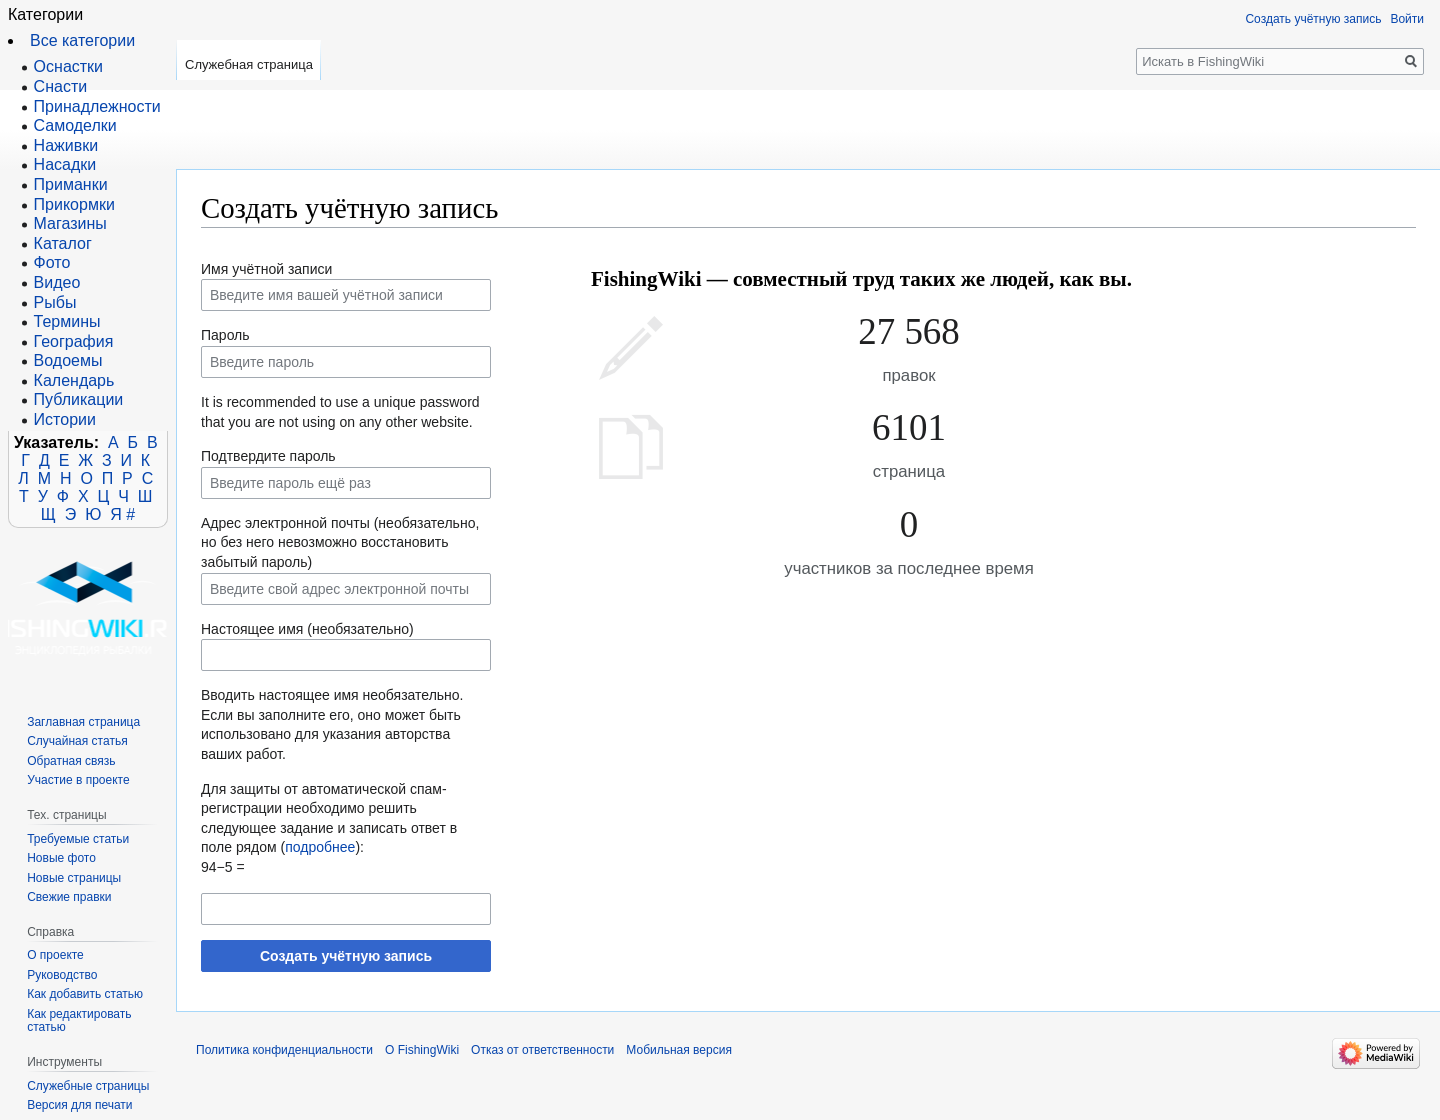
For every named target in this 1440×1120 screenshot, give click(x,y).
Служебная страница (249, 64)
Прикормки (74, 204)
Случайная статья (77, 741)
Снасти (61, 86)
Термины (67, 321)
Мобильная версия (679, 1050)
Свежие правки (69, 897)
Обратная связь (71, 761)
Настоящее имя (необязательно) (307, 629)
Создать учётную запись (346, 956)
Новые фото (61, 858)
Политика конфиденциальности (284, 1050)
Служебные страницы (88, 1086)
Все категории (82, 40)
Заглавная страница (83, 722)
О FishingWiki (422, 1050)
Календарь (74, 380)
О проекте (55, 955)
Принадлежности (97, 106)
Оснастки (68, 66)
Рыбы (55, 302)
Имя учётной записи (266, 269)
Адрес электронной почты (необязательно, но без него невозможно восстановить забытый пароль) (340, 542)
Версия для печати (79, 1105)
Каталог (63, 243)
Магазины (70, 223)
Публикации (79, 399)
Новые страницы (74, 878)
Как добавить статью (85, 994)
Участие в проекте (78, 780)
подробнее (320, 847)
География (74, 341)
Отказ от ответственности (542, 1050)
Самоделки (75, 125)
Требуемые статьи (78, 839)
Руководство (62, 975)
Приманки (71, 184)
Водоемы (68, 360)
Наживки (66, 145)
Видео (57, 282)
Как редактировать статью (79, 1021)
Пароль (225, 335)
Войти (1407, 19)
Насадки (65, 164)
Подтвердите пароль (268, 456)
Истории (65, 419)
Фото (52, 262)
